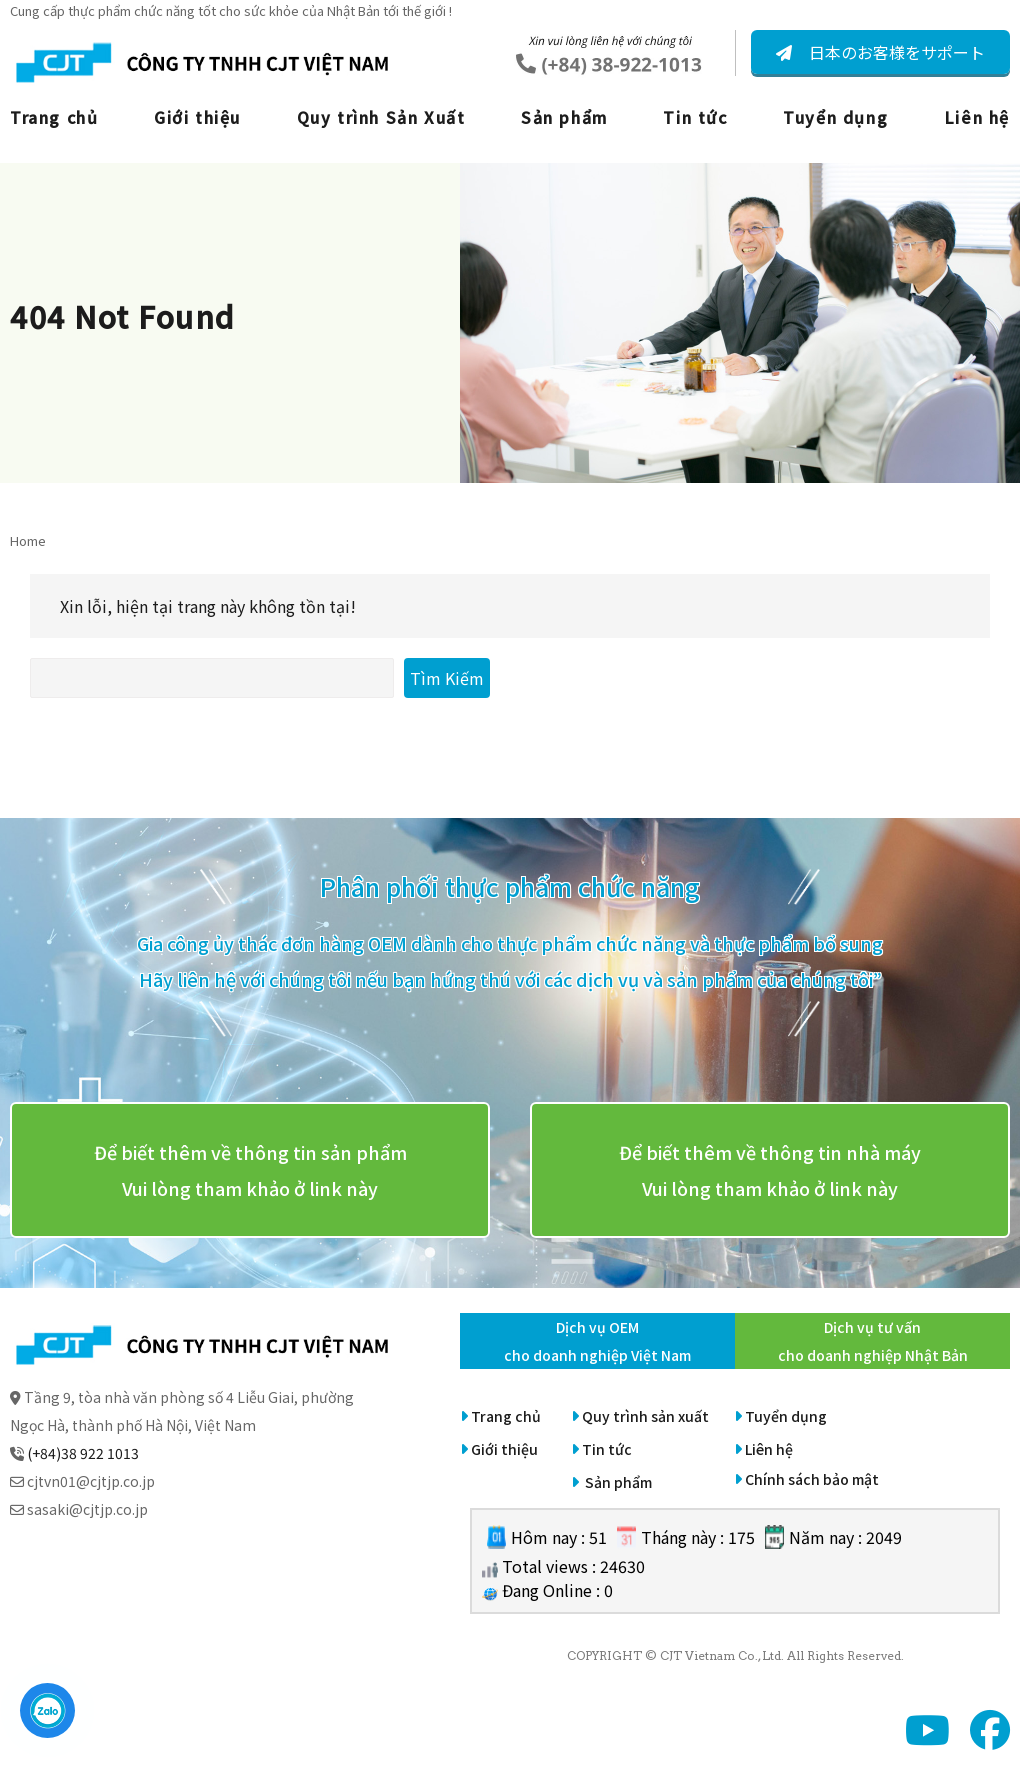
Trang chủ (54, 117)
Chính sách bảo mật (812, 1479)
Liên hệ (977, 117)
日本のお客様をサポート (895, 52)
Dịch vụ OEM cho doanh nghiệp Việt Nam (597, 1341)
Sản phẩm (564, 117)
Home (28, 540)
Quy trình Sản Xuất (381, 117)
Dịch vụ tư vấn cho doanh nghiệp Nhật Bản (873, 1341)
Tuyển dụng (835, 117)
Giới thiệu (197, 117)
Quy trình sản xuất (645, 1416)
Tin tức (695, 117)
